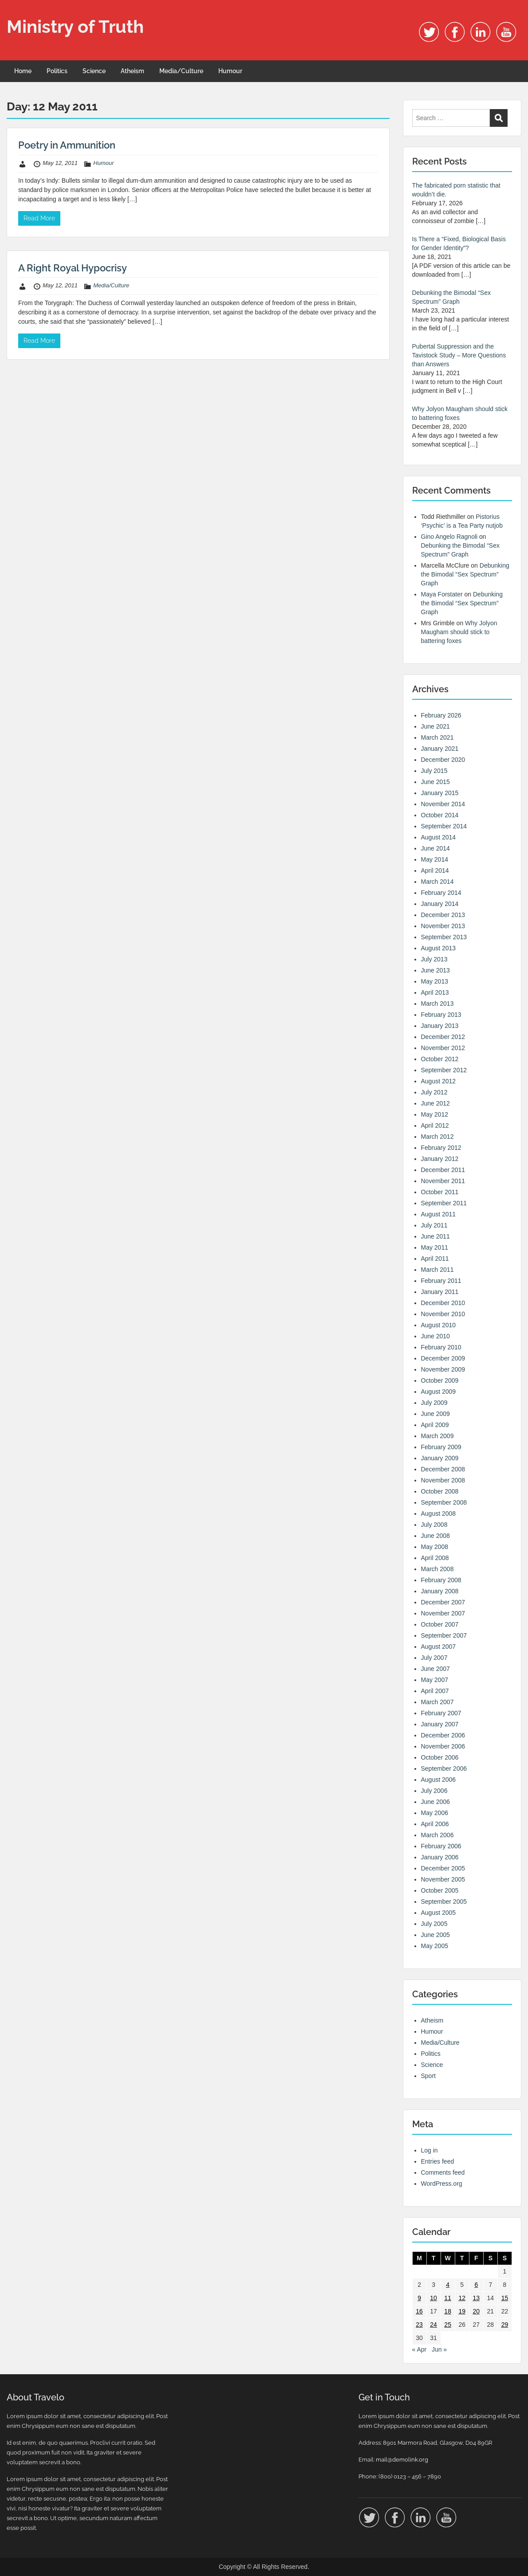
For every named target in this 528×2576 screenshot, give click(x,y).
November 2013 (443, 925)
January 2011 (440, 1291)
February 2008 (441, 1580)
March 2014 (437, 881)
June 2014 (435, 848)
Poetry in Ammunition (66, 145)
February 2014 (441, 892)
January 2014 (440, 903)
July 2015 (434, 770)
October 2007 (440, 1624)
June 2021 (435, 726)
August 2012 (438, 1081)
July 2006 (434, 1790)
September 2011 (444, 1203)
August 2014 (438, 837)
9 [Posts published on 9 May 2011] (419, 2298)
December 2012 (443, 1036)
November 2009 (443, 1369)
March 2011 (437, 1269)
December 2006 (443, 1735)
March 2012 (437, 1136)
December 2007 (443, 1602)
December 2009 (443, 1358)
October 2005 (440, 1890)
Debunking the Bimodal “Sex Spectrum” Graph (465, 574)
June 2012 (435, 1103)
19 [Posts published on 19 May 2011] (461, 2311)
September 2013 (444, 937)
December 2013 (443, 914)
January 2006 (440, 1857)
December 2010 (443, 1302)
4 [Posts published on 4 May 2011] (447, 2284)
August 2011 (438, 1214)
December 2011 (443, 1169)
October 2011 (440, 1192)
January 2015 (440, 792)
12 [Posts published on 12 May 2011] (461, 2298)
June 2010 (435, 1336)
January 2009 (440, 1458)
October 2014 (440, 815)
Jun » (439, 2349)
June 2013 (435, 970)
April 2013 (435, 992)
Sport (428, 2075)
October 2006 (440, 1757)
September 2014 (444, 826)
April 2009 (435, 1424)
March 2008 (437, 1568)
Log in (429, 2150)
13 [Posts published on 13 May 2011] (476, 2298)
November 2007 (443, 1613)
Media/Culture (181, 70)
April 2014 (435, 870)
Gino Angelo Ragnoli (449, 536)
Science (94, 70)
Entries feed (437, 2161)
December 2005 (443, 1868)
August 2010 (438, 1325)
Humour (230, 70)
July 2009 (434, 1402)
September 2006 (444, 1768)
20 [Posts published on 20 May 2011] (476, 2311)
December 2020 (443, 759)
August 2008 (438, 1513)
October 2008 (440, 1491)
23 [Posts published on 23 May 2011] (419, 2324)
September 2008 (444, 1502)
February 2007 (441, 1713)
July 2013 (434, 959)
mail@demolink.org (402, 2459)
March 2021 (437, 737)
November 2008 (443, 1480)
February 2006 (441, 1846)
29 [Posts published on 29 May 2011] (504, 2324)
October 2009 (440, 1380)
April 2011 (435, 1258)
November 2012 (443, 1047)
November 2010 (443, 1313)
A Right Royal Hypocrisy (72, 268)
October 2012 (440, 1059)
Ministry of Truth (75, 26)
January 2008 (440, 1591)
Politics (57, 70)
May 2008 (434, 1546)
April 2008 (435, 1557)
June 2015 (435, 781)
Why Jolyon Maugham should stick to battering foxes (459, 631)
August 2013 (438, 948)
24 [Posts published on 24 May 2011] (433, 2324)
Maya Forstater (442, 594)
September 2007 (444, 1635)
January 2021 (440, 748)
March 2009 (437, 1435)
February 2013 (441, 1014)
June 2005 (435, 1934)
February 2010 (441, 1347)
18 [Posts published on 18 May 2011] (447, 2311)
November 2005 (443, 1879)
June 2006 (435, 1801)
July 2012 (434, 1092)
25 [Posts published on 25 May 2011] (447, 2324)
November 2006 (443, 1746)
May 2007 (434, 1679)
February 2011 (441, 1280)
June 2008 (435, 1535)
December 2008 (443, 1469)
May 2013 (434, 981)
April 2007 (435, 1690)
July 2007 (434, 1657)
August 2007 (438, 1646)
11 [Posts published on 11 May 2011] (447, 2298)
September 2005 (444, 1901)
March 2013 (437, 1003)
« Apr (419, 2349)
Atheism (132, 70)
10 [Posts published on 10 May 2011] (433, 2298)
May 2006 (434, 1812)
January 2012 (440, 1158)
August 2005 (438, 1912)
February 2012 (441, 1147)
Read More (39, 218)
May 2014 (434, 859)
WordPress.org (441, 2183)
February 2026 (441, 715)
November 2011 (443, 1180)
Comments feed (443, 2172)
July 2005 (434, 1923)
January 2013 (440, 1025)
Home (23, 70)
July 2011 (434, 1225)
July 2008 (434, 1524)
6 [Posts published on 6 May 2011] (476, 2284)
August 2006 (438, 1779)
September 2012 (444, 1070)
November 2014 (443, 804)
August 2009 (438, 1391)
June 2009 (435, 1413)
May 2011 (434, 1247)
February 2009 (441, 1447)
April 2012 (435, 1125)
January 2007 (440, 1724)
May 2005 (434, 1945)
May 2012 (434, 1114)
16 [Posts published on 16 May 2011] (419, 2311)
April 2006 (435, 1823)
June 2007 (435, 1668)
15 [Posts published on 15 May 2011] (504, 2298)
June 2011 (435, 1236)
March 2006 (437, 1835)
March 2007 (437, 1702)
